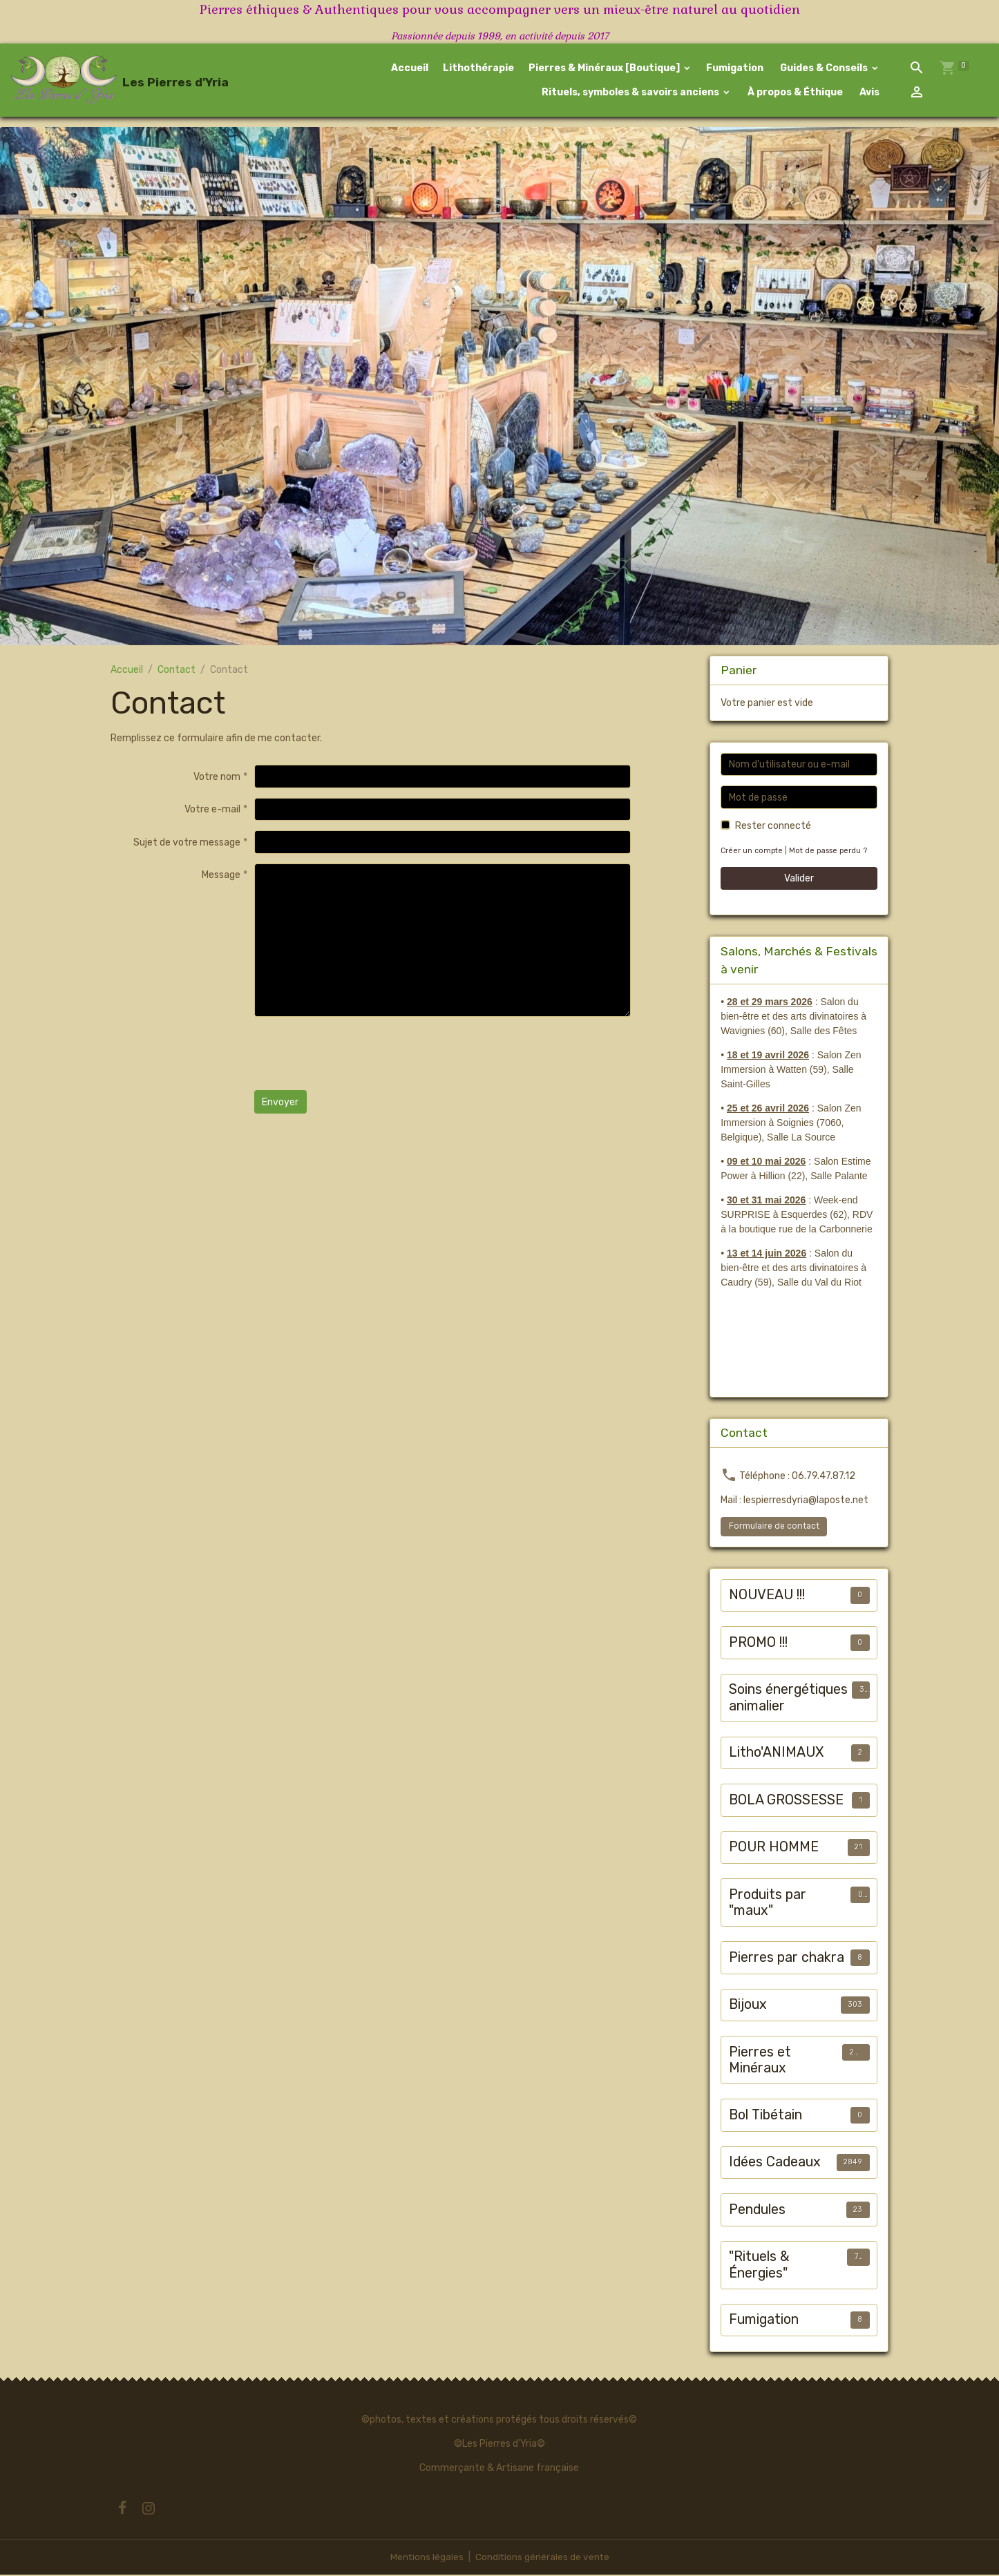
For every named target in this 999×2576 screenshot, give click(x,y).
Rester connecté (773, 827)
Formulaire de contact (774, 1527)
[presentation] (359, 1055)
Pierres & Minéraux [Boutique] (605, 69)
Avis (868, 93)
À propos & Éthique (794, 93)
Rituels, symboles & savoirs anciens (630, 93)
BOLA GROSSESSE (786, 1801)
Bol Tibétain (765, 2116)
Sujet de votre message (186, 843)
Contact (177, 671)
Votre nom (216, 777)
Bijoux (748, 2006)
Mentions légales (426, 2558)
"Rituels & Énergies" (759, 2266)
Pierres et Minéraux (760, 2061)
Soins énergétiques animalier (788, 1699)
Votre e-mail (212, 811)
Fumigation (734, 69)
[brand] (99, 80)
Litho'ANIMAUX (776, 1754)
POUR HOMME (774, 1848)
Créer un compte (752, 852)
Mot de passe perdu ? (830, 852)
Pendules (757, 2211)
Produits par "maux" (767, 1904)
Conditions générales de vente (542, 2558)
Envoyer (280, 1103)
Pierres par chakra (786, 1959)
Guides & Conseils (824, 69)
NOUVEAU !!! (767, 1596)
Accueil (409, 69)
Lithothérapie (478, 69)
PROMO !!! (758, 1644)
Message (221, 876)
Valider (799, 880)
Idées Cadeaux (775, 2163)
